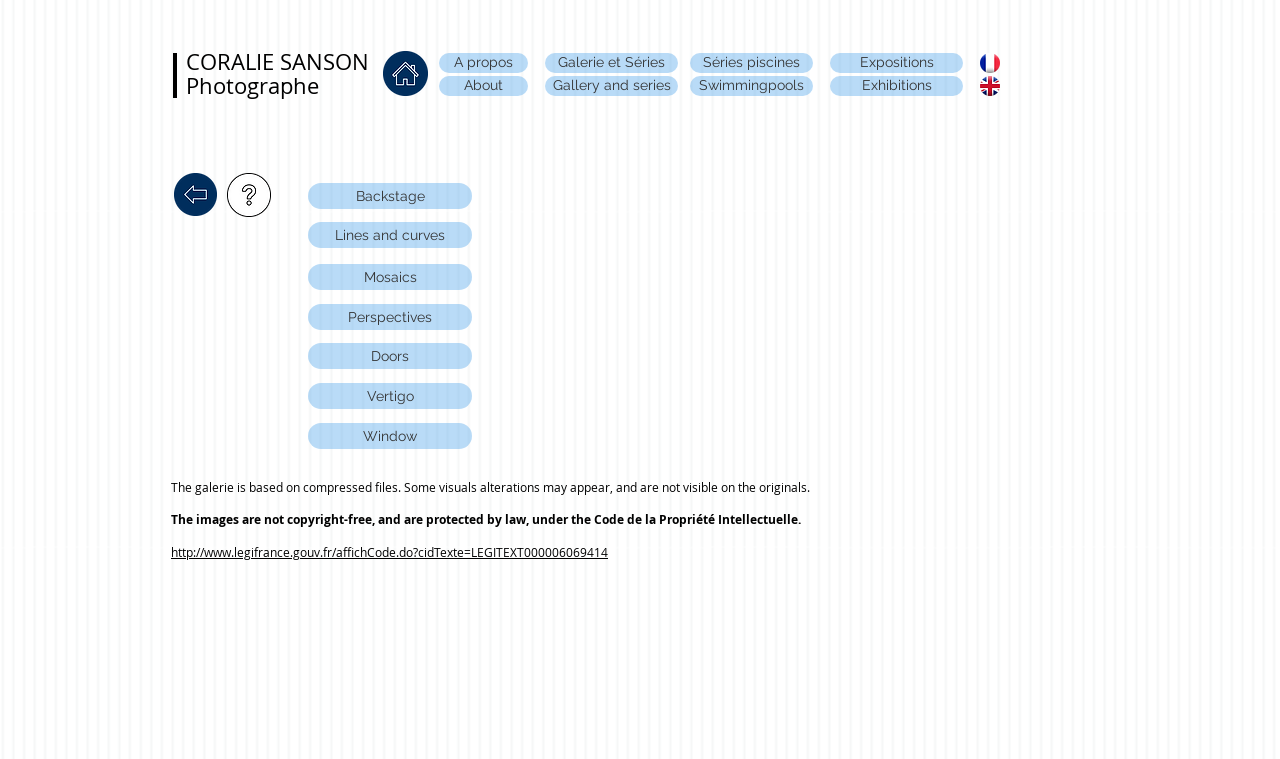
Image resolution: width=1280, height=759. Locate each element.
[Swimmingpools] (751, 86)
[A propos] (483, 63)
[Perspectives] (390, 317)
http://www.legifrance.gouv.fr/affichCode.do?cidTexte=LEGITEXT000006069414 (389, 552)
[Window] (390, 436)
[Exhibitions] (896, 86)
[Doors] (390, 356)
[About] (483, 86)
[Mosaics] (390, 277)
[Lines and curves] (390, 235)
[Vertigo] (390, 396)
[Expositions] (896, 63)
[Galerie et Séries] (611, 63)
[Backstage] (390, 196)
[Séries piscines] (751, 63)
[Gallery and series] (611, 86)
